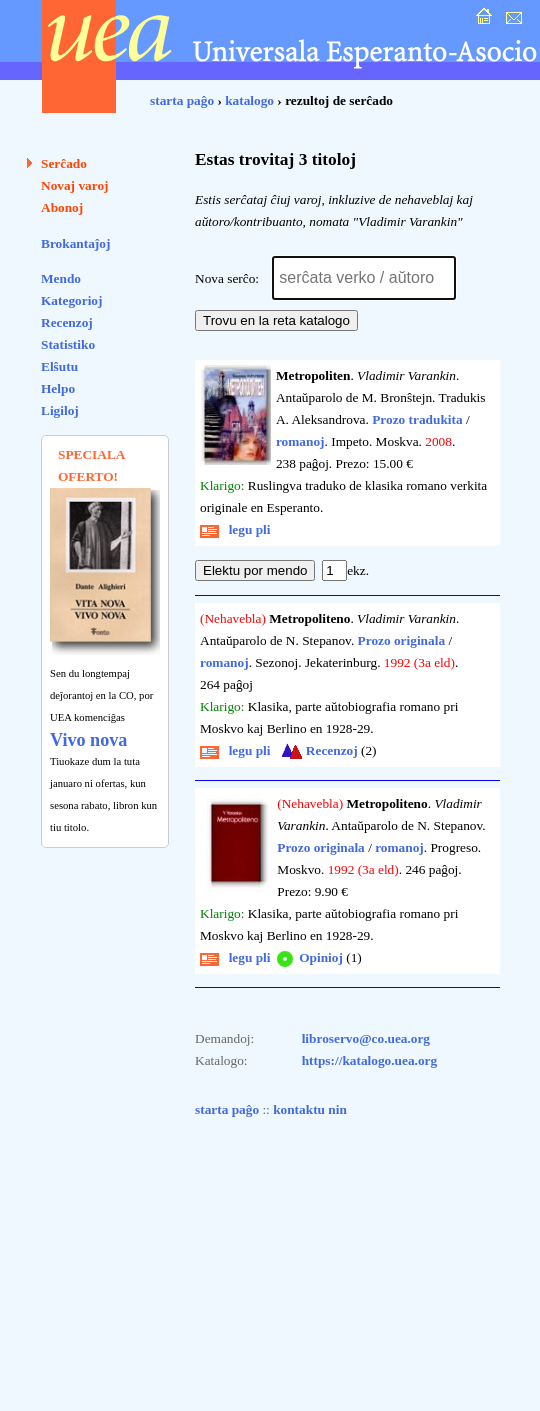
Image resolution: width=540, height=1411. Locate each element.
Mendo (61, 278)
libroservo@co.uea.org (366, 1038)
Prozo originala (402, 640)
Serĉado (64, 163)
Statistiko (68, 344)
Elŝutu (59, 366)
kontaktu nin (310, 1109)
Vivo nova (88, 740)
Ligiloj (60, 410)
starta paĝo (182, 100)
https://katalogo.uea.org (370, 1060)
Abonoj (62, 207)
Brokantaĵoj (75, 243)
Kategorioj (71, 300)
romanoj (300, 441)
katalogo (249, 100)
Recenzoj (67, 322)
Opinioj (308, 957)
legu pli (235, 529)
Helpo (58, 388)
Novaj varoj (75, 185)
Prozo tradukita (417, 419)
